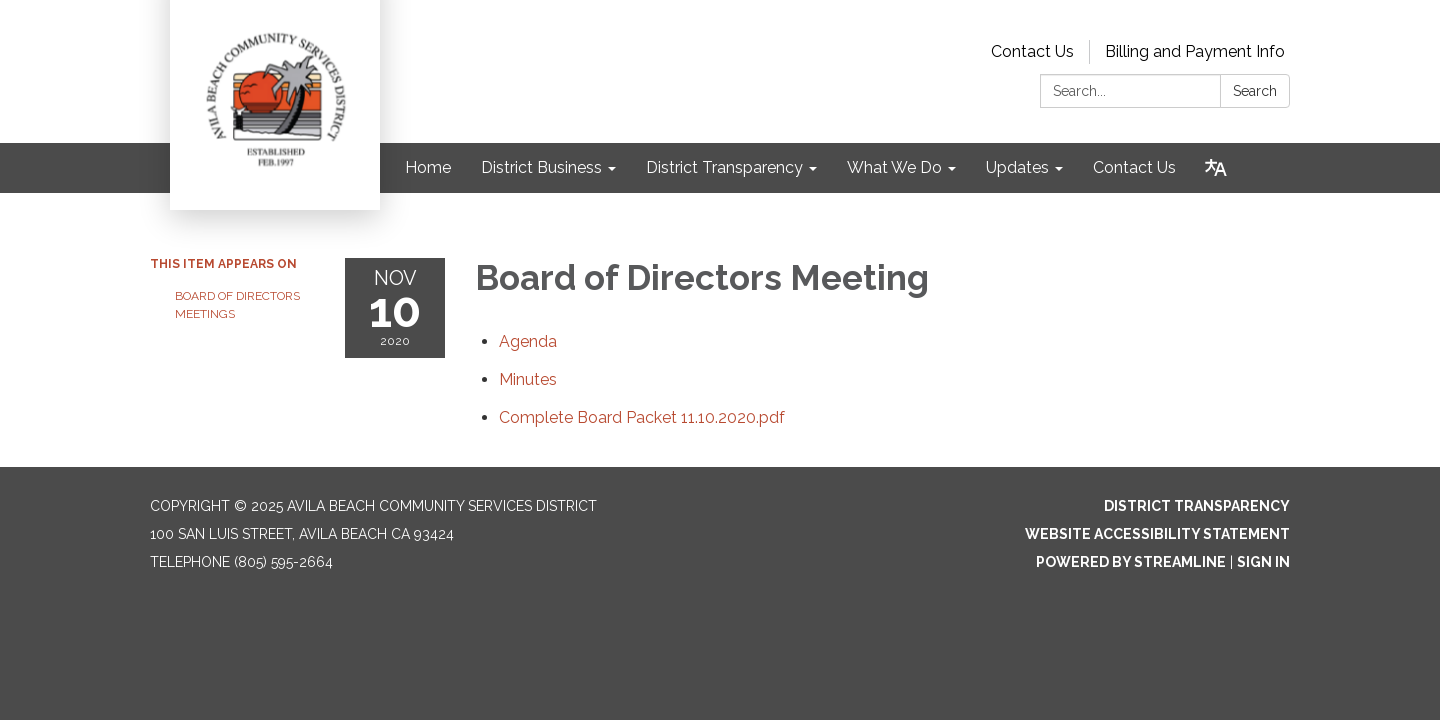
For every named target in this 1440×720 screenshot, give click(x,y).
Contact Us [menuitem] (1134, 167)
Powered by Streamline (1131, 562)
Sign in (1263, 562)
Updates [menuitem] (1017, 167)
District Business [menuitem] (541, 167)
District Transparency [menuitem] (724, 167)
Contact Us (1032, 51)
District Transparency (1197, 506)
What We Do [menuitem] (894, 167)
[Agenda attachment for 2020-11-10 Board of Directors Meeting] (528, 341)
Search (1255, 91)
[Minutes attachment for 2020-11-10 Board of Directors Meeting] (528, 379)
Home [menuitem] (428, 167)
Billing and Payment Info (1195, 51)
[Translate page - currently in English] (1216, 168)
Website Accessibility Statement (1157, 534)
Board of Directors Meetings (237, 305)
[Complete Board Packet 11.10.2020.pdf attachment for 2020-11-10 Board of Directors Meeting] (642, 417)
